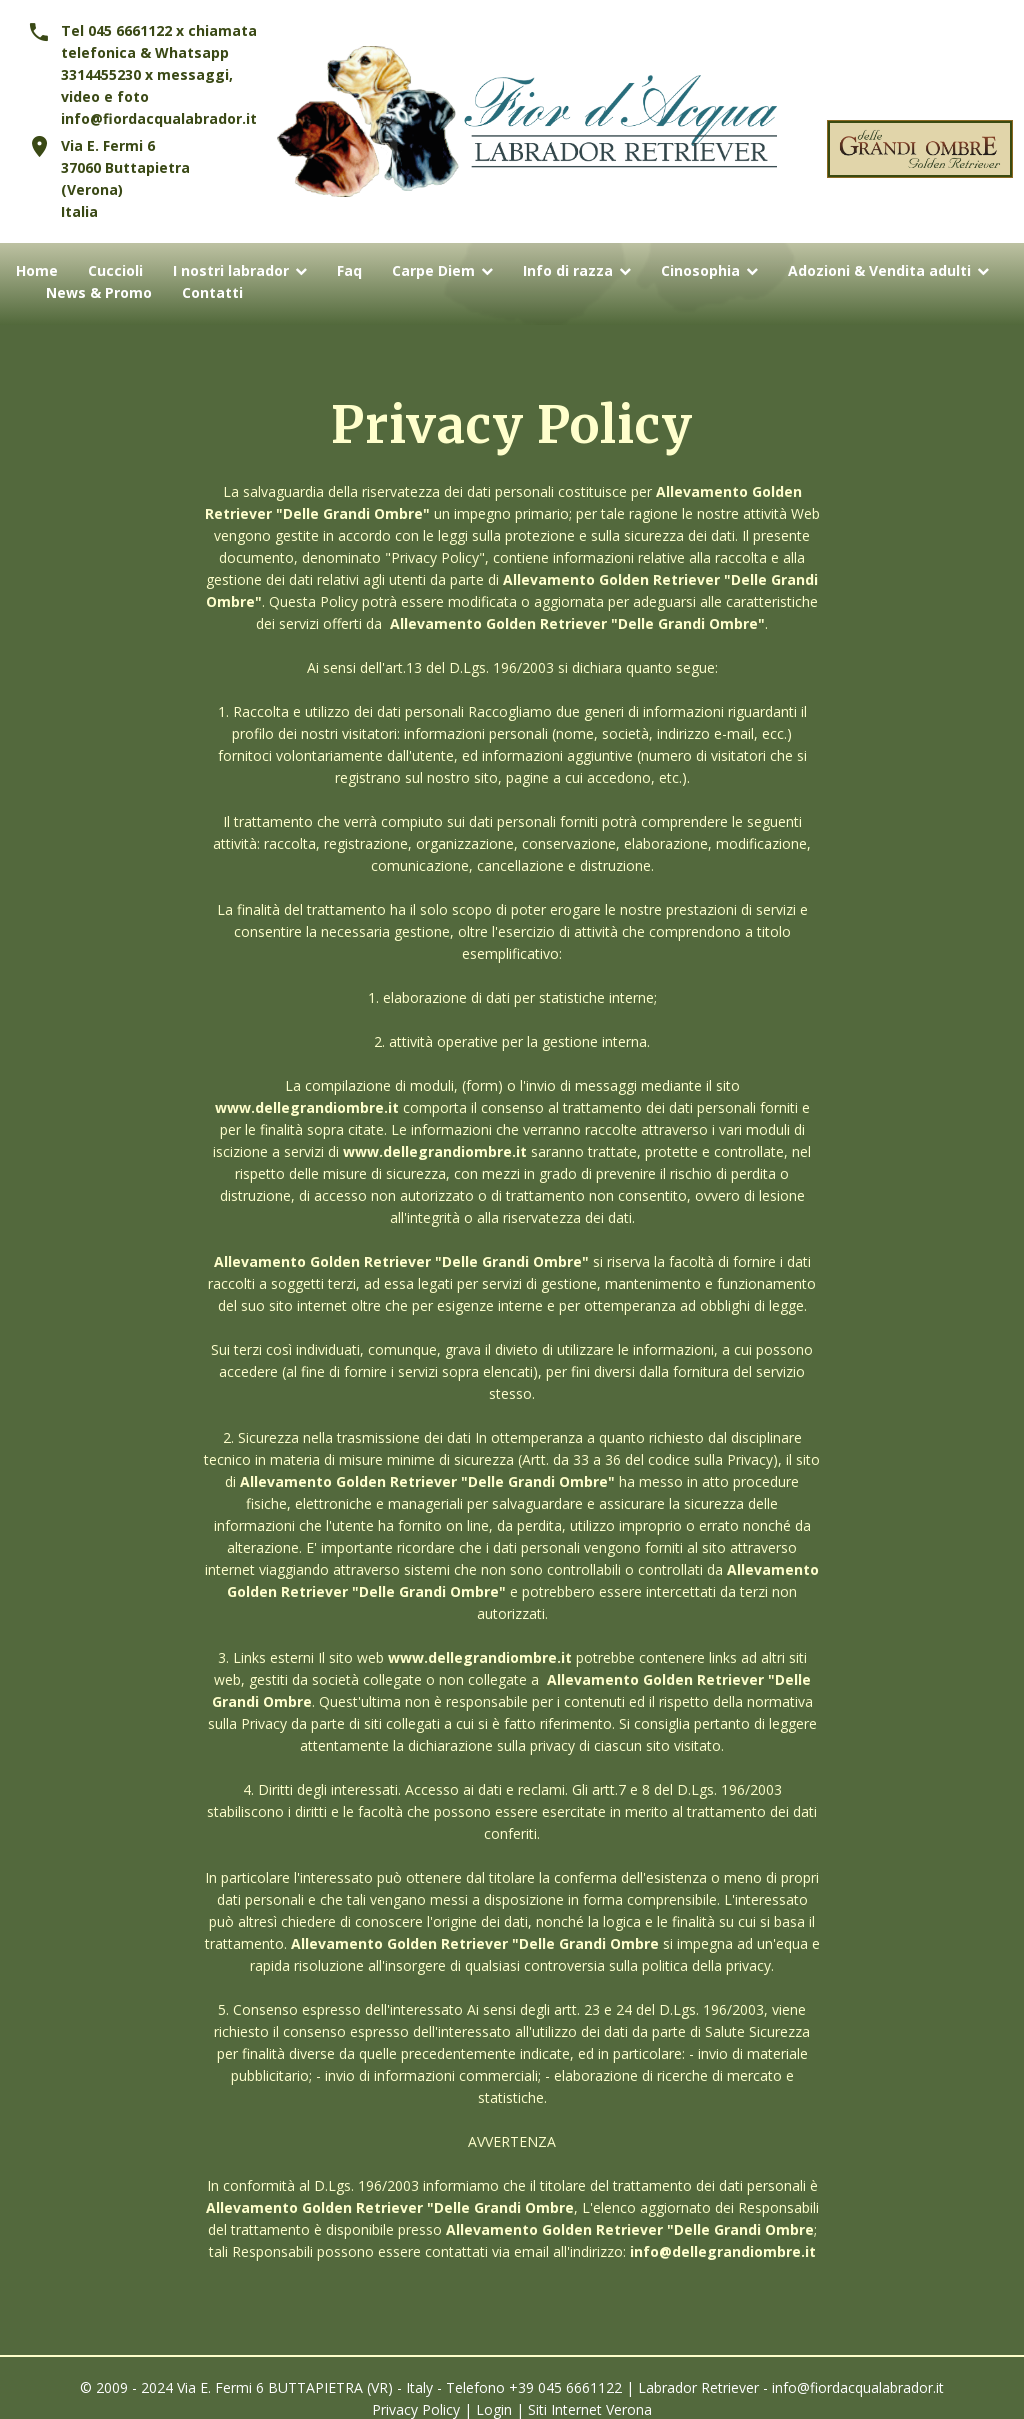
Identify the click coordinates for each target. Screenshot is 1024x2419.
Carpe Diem (433, 271)
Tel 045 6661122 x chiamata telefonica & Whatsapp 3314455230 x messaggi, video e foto (159, 63)
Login (494, 2409)
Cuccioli (115, 271)
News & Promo (99, 293)
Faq (349, 271)
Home (37, 271)
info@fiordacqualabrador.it (159, 118)
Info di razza (568, 271)
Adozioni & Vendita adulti (879, 271)
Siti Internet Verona (590, 2409)
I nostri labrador (231, 271)
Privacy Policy (416, 2409)
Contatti (212, 293)
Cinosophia (700, 271)
